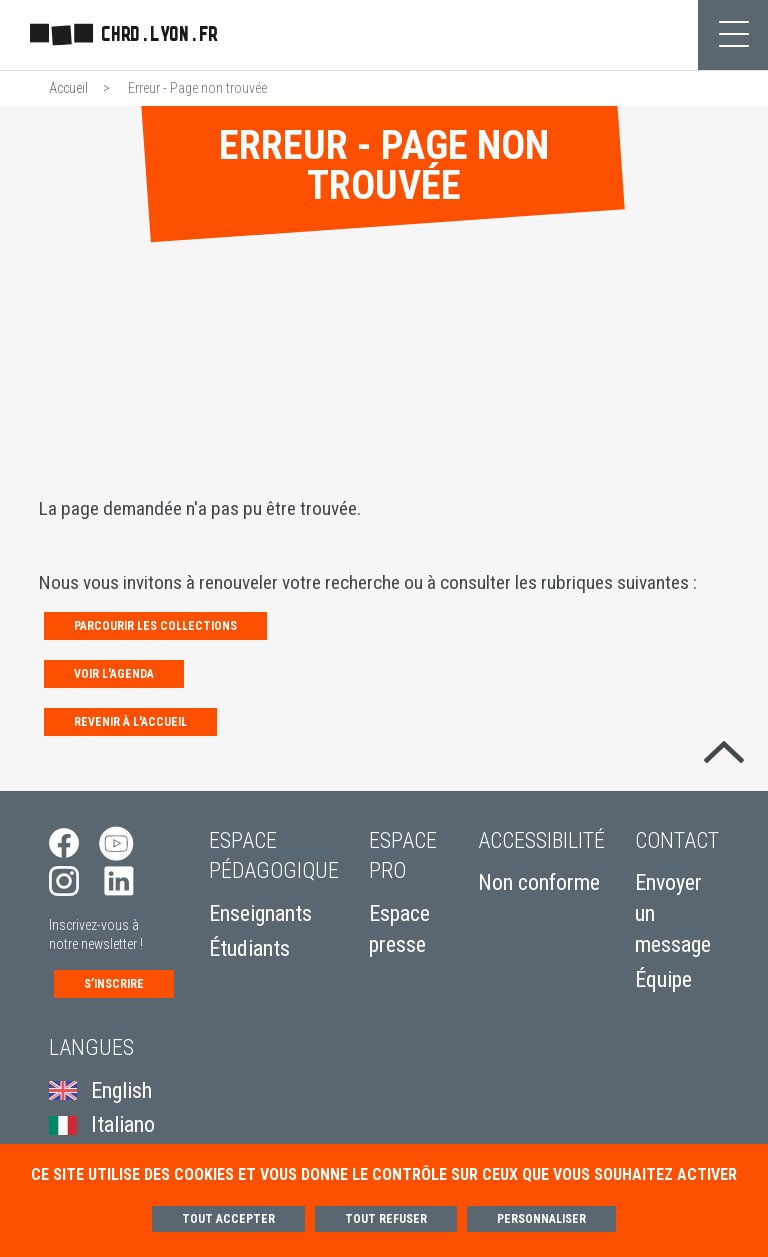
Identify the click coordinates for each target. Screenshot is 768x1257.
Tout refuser (386, 1219)
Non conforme (539, 882)
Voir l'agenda (114, 674)
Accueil (68, 88)
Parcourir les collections (155, 626)
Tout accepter (228, 1219)
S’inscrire (114, 984)
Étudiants (249, 948)
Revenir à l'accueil (130, 722)
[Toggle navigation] (733, 35)
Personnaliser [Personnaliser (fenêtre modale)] (541, 1219)
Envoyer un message (673, 913)
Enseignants (260, 913)
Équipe (663, 979)
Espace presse (399, 929)
